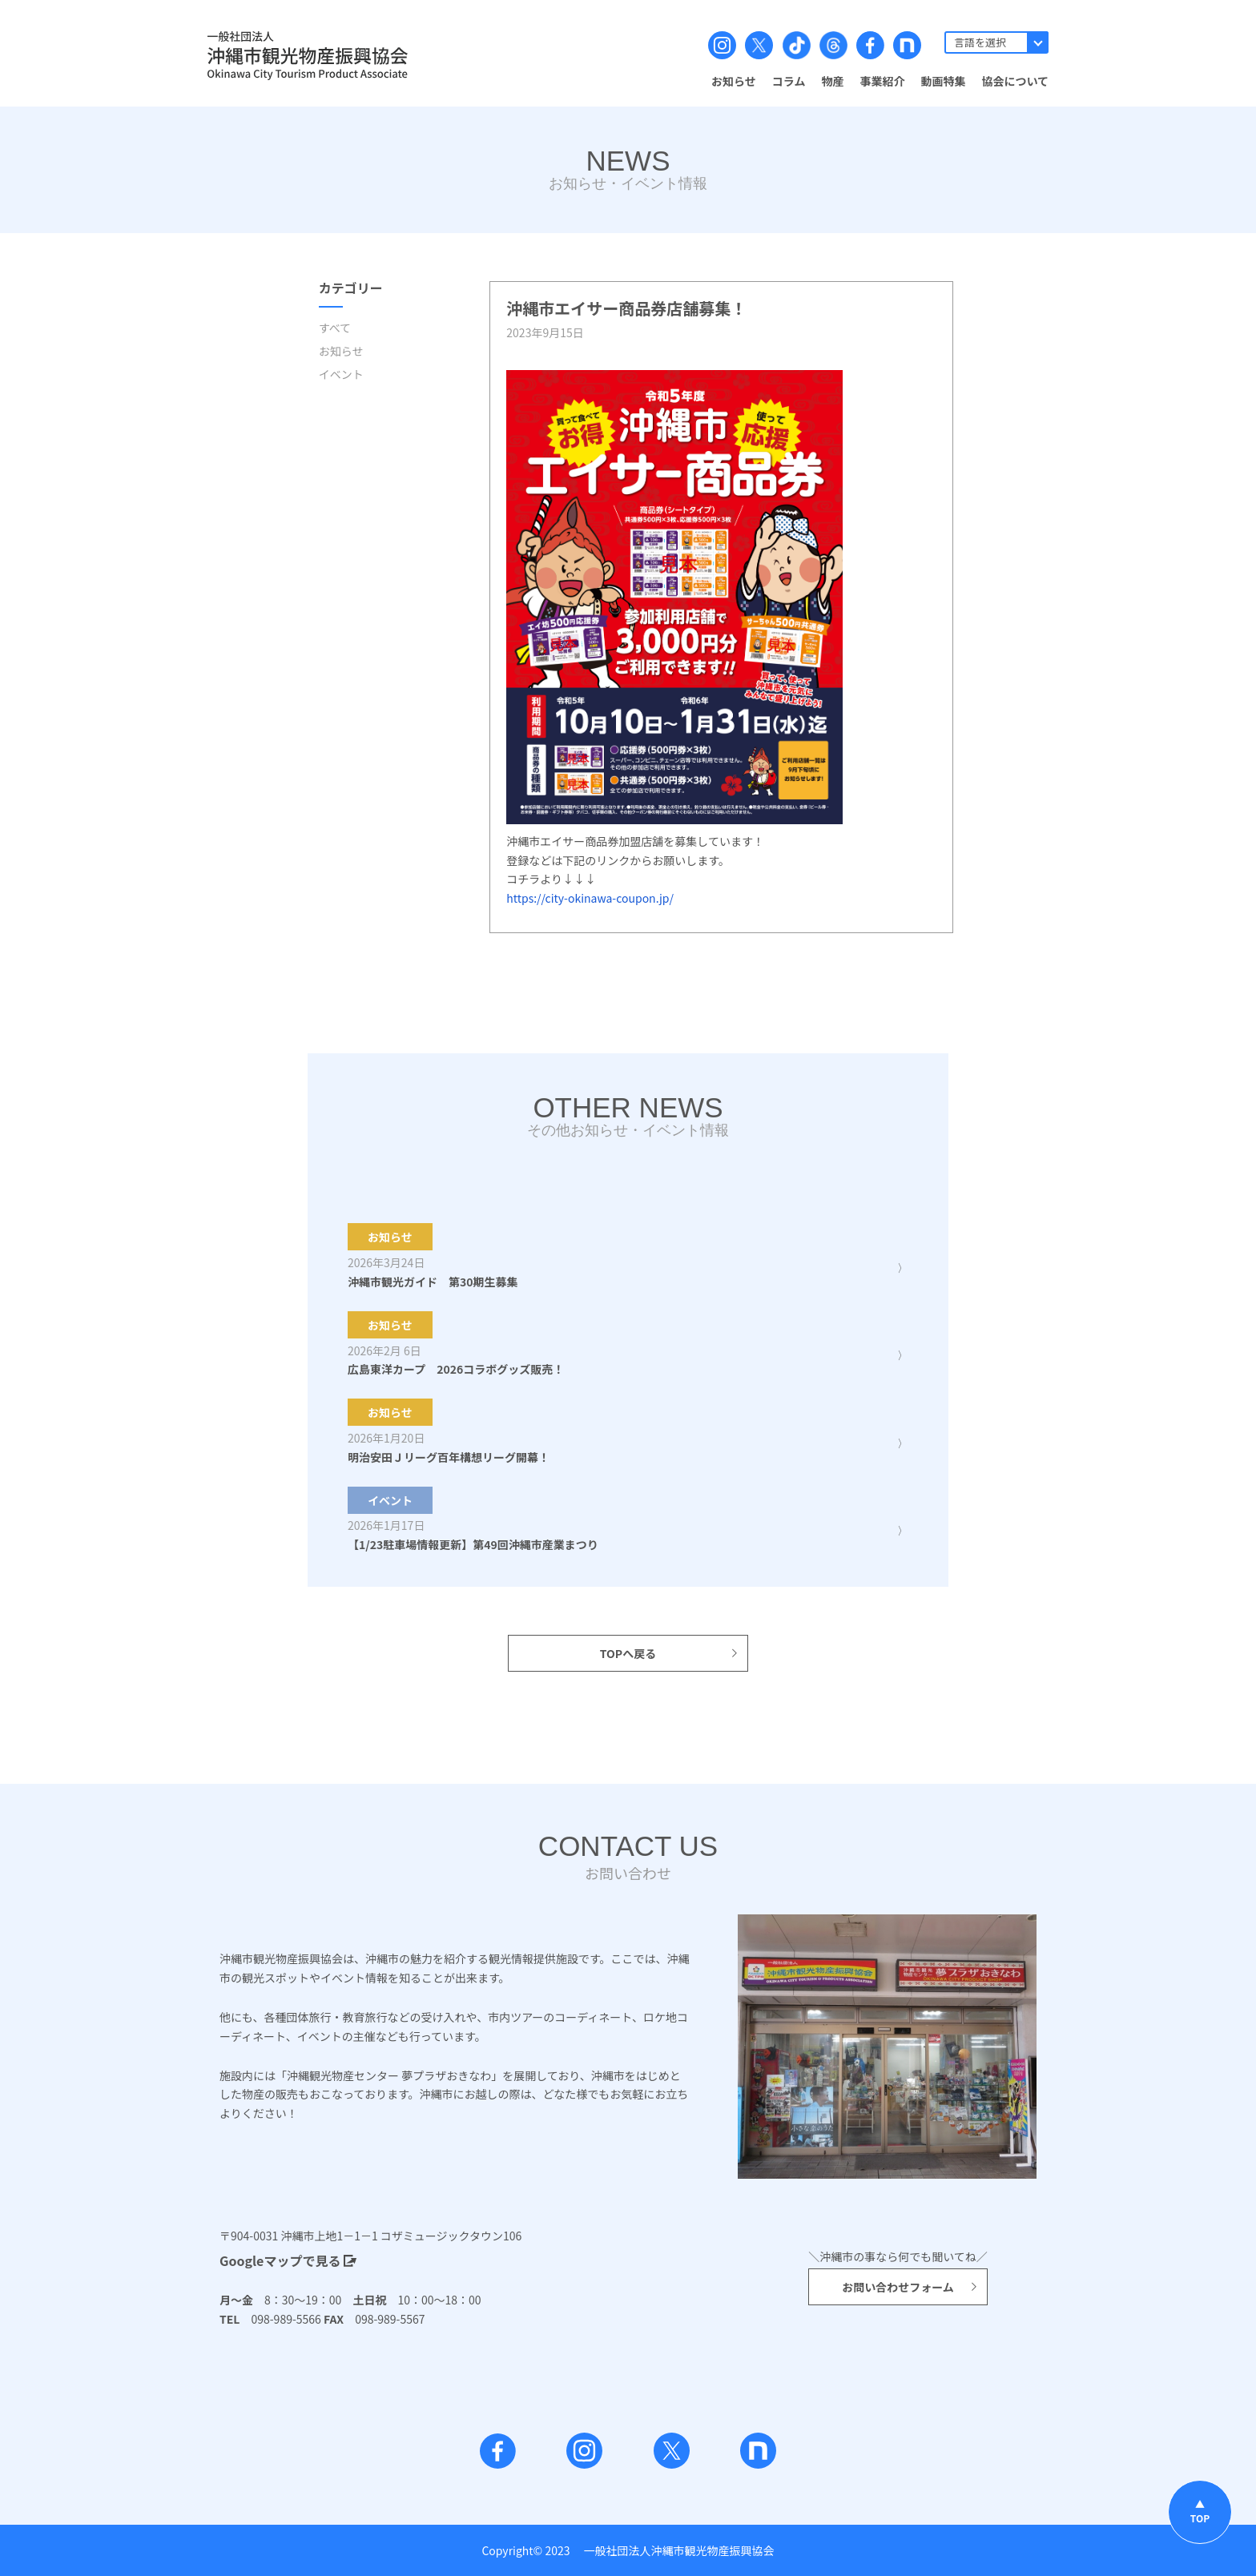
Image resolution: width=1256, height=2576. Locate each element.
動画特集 (942, 81)
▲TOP (1200, 2511)
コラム (789, 81)
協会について (1015, 81)
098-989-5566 (280, 2319)
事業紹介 (881, 81)
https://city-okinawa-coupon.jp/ (590, 898)
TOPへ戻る (669, 1653)
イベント (341, 374)
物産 (832, 81)
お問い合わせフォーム (910, 2287)
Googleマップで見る (287, 2260)
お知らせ (733, 81)
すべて (335, 328)
